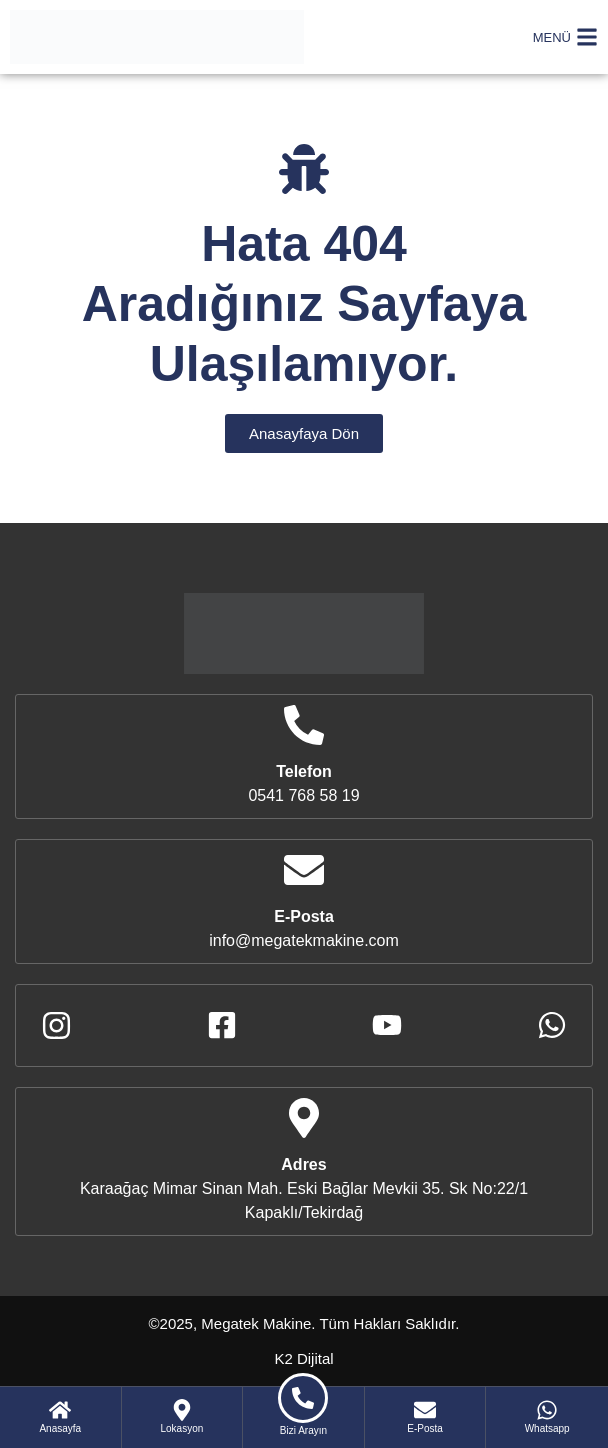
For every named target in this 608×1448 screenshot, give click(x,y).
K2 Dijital (303, 1358)
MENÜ (552, 37)
